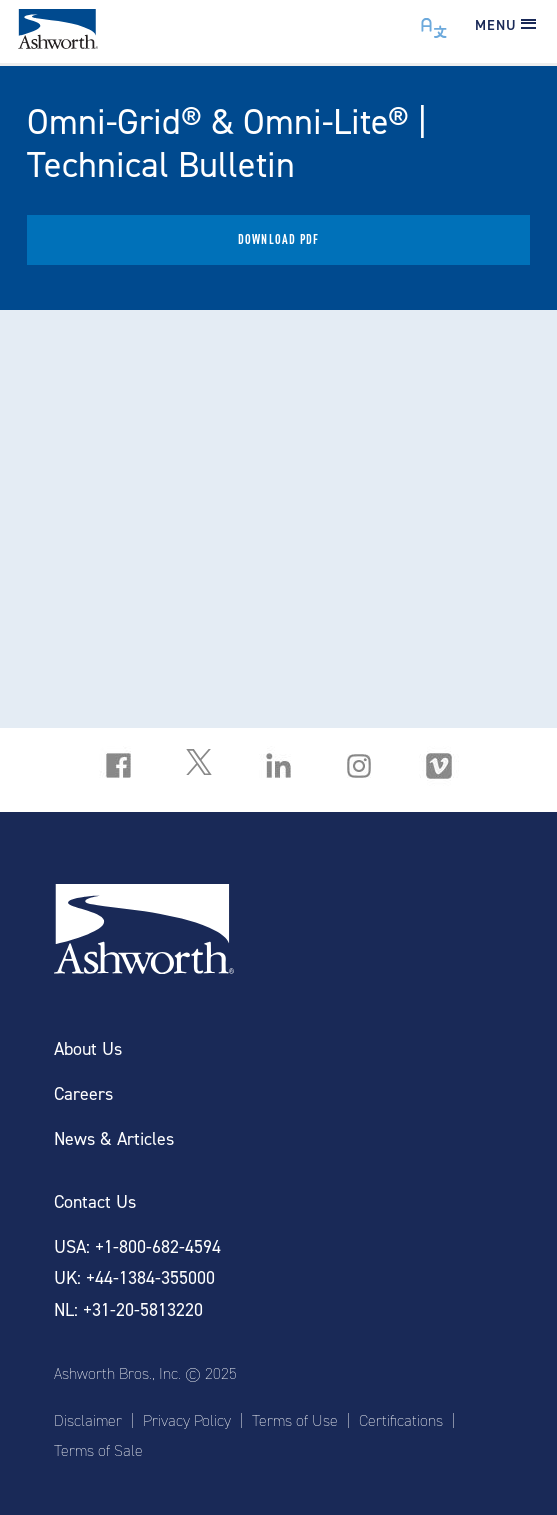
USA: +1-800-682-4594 (137, 1247)
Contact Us (95, 1202)
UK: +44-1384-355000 (134, 1278)
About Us (88, 1049)
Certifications (401, 1421)
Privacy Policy (187, 1421)
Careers (83, 1094)
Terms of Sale (98, 1451)
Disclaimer (88, 1421)
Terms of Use (295, 1421)
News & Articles (114, 1139)
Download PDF (278, 239)
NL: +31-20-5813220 (128, 1310)
